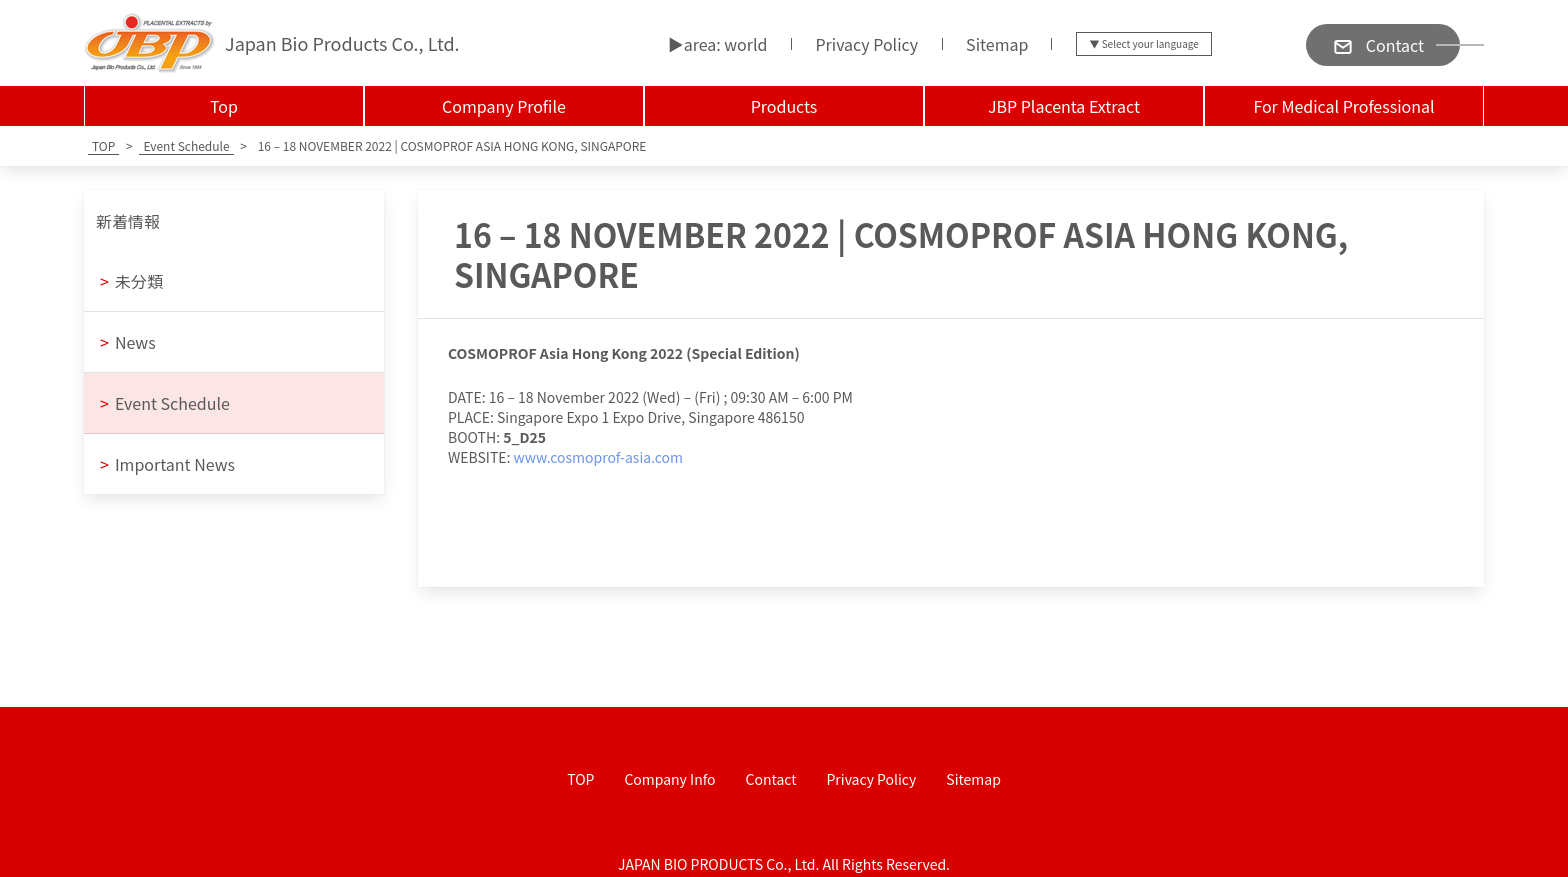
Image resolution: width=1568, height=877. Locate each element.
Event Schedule (165, 403)
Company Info (669, 779)
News (128, 342)
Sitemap (997, 44)
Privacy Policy (866, 44)
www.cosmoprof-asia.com (598, 457)
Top (224, 106)
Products (784, 106)
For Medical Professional (1343, 106)
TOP (580, 779)
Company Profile (504, 106)
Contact (771, 779)
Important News (167, 464)
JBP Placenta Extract (1064, 106)
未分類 (131, 281)
